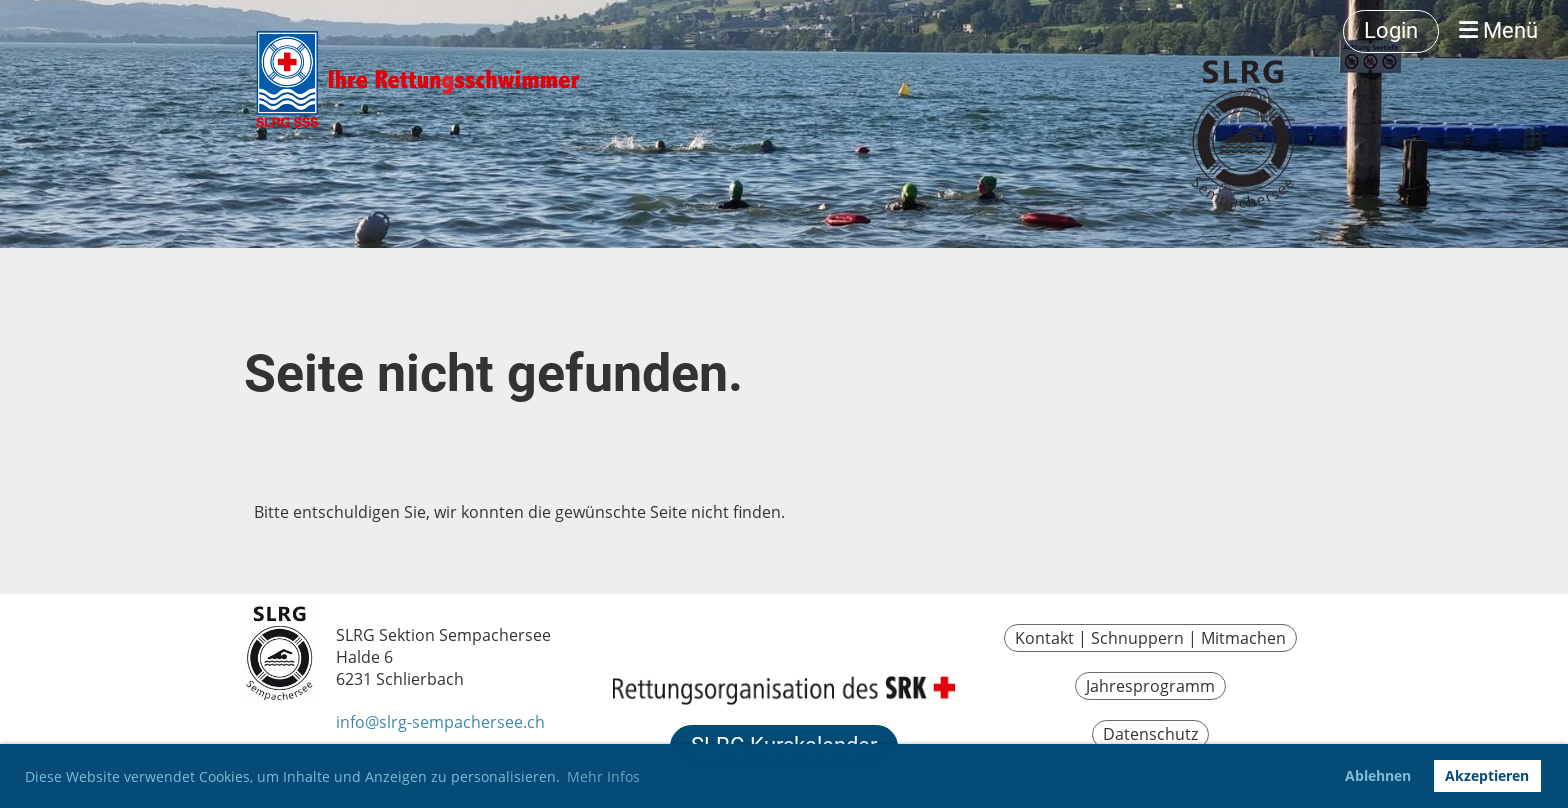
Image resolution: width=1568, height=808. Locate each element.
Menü (1498, 30)
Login (1391, 30)
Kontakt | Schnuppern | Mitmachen (1150, 638)
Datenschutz (1150, 734)
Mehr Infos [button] (603, 776)
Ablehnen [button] (1378, 775)
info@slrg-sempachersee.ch (440, 722)
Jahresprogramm (1150, 686)
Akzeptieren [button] (1487, 775)
